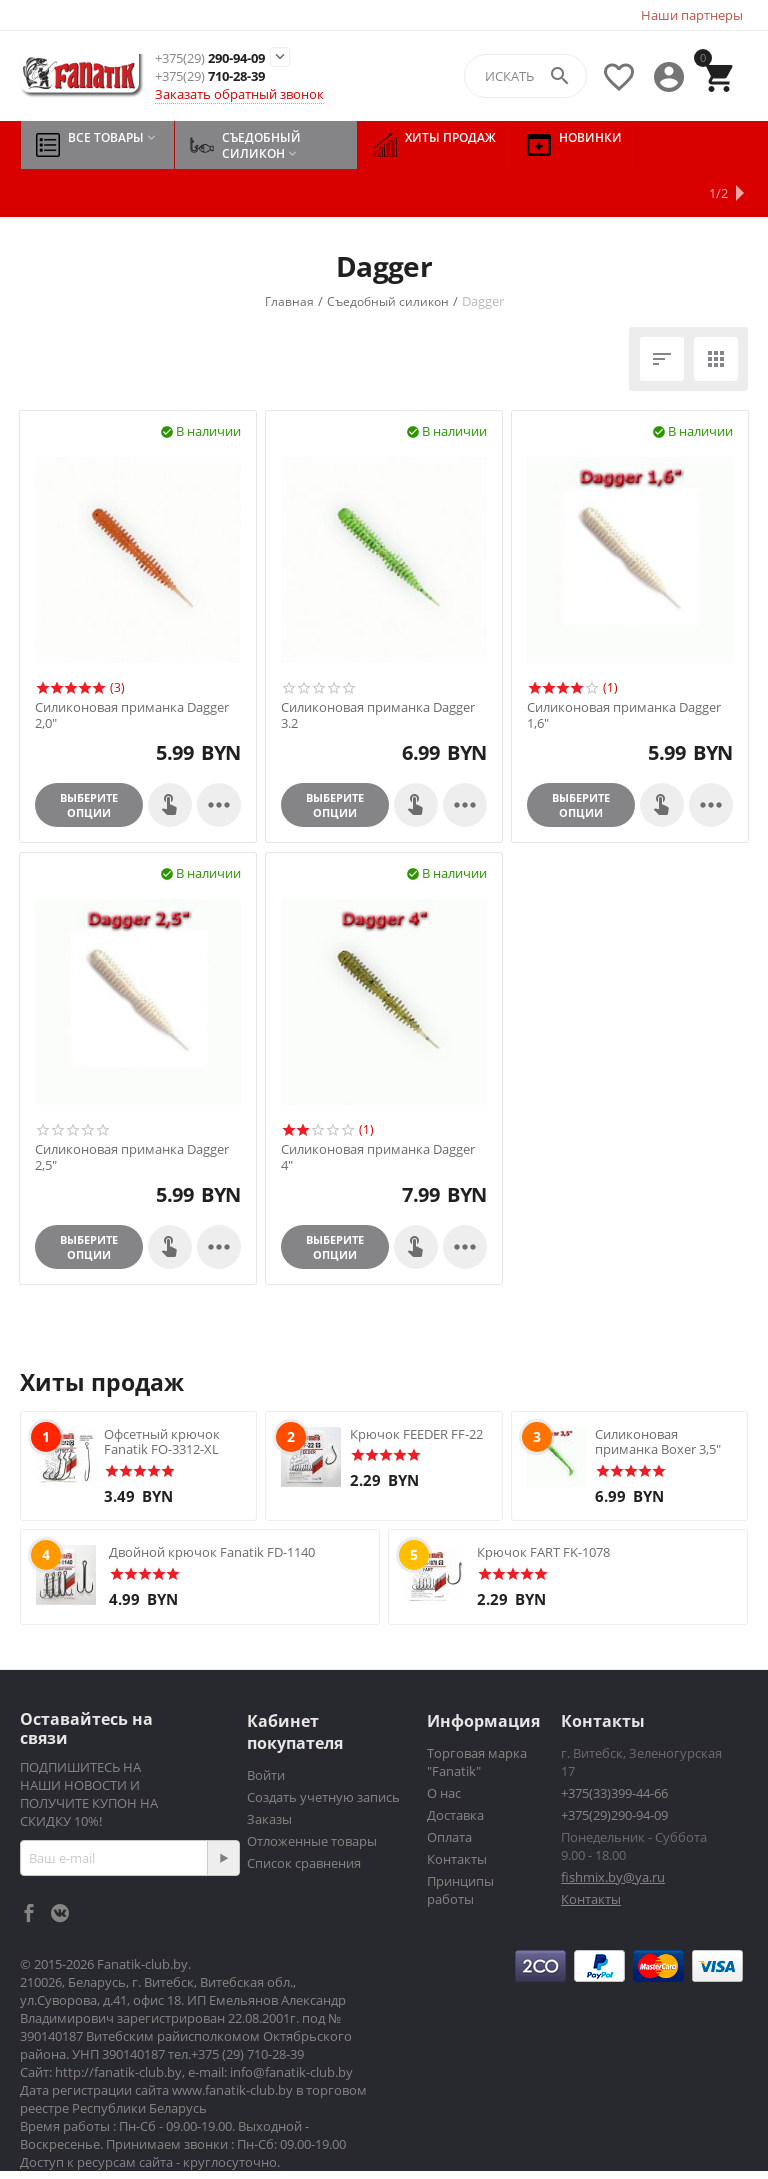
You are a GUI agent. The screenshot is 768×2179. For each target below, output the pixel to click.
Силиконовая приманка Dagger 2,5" (132, 1109)
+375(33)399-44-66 (614, 1745)
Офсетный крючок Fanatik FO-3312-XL (162, 1394)
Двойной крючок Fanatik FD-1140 (212, 1504)
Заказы (269, 1771)
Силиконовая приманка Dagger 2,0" (132, 667)
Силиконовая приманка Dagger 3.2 (378, 667)
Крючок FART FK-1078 (543, 1504)
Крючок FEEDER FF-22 (416, 1386)
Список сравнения (304, 1815)
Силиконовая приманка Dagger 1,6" (624, 667)
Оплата (449, 1789)
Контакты (457, 1811)
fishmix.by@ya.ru (613, 1829)
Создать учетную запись (323, 1749)
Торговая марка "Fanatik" (477, 1714)
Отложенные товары (312, 1793)
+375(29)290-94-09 (614, 1767)
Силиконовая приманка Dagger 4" (378, 1109)
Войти (266, 1727)
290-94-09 (210, 58)
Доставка (455, 1767)
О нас (444, 1745)
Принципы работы (460, 1842)
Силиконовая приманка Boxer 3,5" (658, 1394)
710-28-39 (210, 76)
